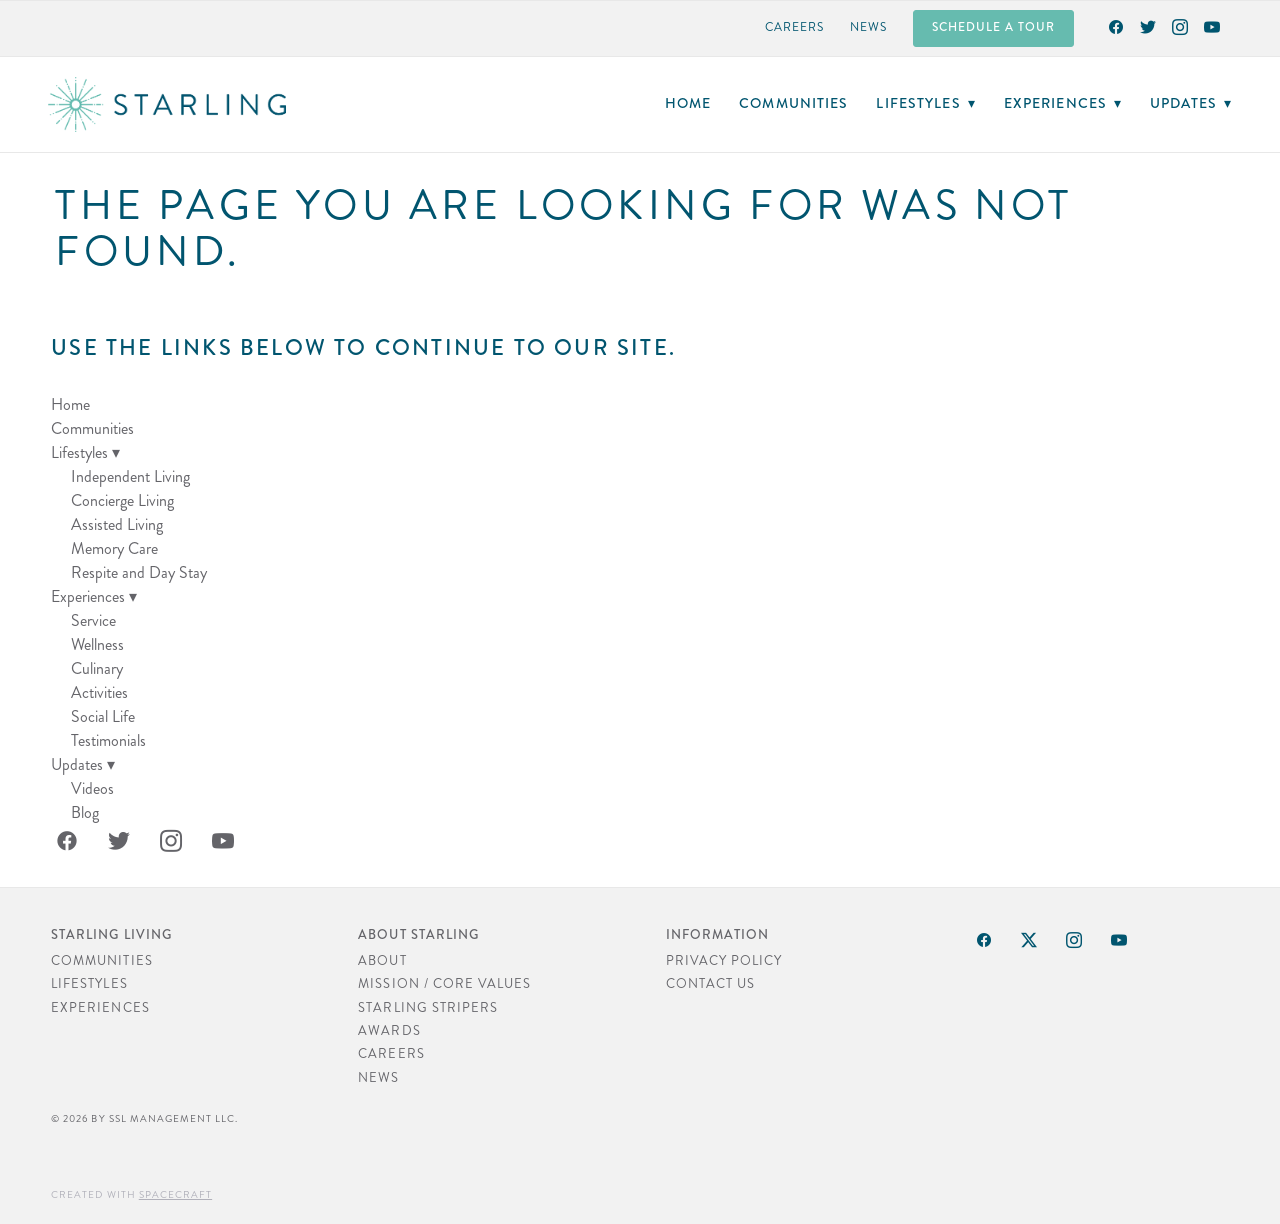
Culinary (97, 668)
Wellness (97, 644)
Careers (794, 27)
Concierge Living (122, 500)
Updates (1191, 103)
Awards (389, 1031)
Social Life (103, 716)
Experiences (1063, 103)
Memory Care (114, 548)
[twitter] (1148, 26)
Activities (99, 692)
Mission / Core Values (444, 984)
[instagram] (1180, 26)
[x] (1030, 940)
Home (688, 103)
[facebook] (1116, 26)
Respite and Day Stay (139, 572)
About (382, 961)
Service (93, 620)
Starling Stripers (428, 1008)
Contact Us (710, 984)
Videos (92, 788)
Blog (85, 812)
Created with (131, 1195)
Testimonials (108, 740)
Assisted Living (117, 524)
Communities (793, 103)
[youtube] (1212, 26)
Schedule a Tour (993, 27)
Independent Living (130, 476)
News (868, 27)
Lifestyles (925, 103)
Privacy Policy (724, 961)
